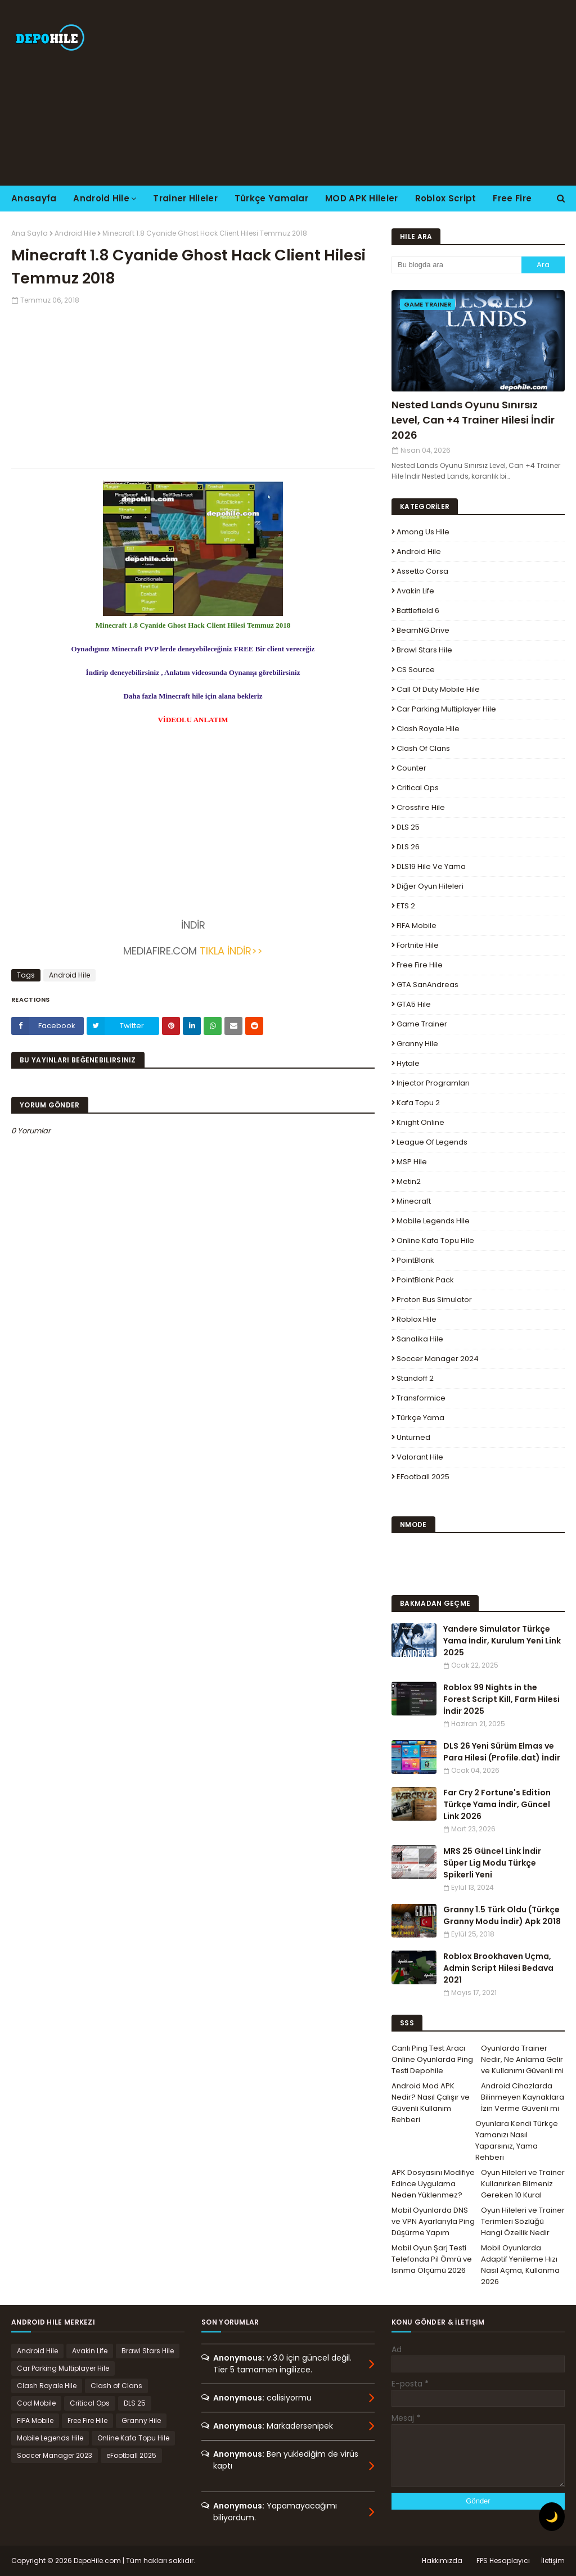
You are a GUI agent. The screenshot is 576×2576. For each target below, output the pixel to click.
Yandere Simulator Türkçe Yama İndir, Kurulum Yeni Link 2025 (502, 1640)
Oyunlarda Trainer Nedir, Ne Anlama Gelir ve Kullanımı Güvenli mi (522, 2059)
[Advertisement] (371, 93)
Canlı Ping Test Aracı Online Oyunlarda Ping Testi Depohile (432, 2059)
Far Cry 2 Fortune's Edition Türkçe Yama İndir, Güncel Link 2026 (497, 1804)
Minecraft (414, 1201)
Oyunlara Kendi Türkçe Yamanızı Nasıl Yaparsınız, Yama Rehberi (516, 2140)
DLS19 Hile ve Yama (431, 866)
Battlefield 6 (418, 610)
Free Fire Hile (420, 965)
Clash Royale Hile (428, 728)
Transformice (421, 1398)
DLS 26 (408, 846)
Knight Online (420, 1122)
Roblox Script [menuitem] (445, 198)
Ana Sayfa (29, 233)
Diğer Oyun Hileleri (430, 886)
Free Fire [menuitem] (512, 198)
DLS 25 (408, 827)
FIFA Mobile (416, 925)
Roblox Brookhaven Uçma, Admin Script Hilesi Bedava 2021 (498, 1968)
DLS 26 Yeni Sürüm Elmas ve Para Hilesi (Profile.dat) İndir (501, 1751)
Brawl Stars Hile (424, 650)
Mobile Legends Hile (433, 1220)
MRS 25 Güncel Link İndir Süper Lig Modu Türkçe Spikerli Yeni (492, 1862)
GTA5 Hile (414, 1004)
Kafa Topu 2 (418, 1102)
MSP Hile (412, 1161)
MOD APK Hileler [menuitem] (361, 198)
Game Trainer (422, 1024)
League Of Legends (432, 1142)
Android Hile (75, 233)
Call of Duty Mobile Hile (438, 689)
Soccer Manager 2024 (438, 1358)
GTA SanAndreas (427, 984)
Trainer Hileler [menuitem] (185, 198)
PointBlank (415, 1260)
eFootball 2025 (423, 1476)
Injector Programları (433, 1083)
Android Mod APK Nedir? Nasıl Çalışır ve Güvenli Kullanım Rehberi (431, 2102)
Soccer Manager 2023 (54, 2455)
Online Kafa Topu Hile (435, 1240)
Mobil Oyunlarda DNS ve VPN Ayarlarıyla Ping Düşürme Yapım (433, 2221)
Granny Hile (417, 1043)
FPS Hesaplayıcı (503, 2560)
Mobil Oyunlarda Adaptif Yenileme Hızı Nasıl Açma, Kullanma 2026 (520, 2264)
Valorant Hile (420, 1457)
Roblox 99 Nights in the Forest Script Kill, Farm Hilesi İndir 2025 (501, 1699)
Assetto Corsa (422, 571)
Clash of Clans (423, 748)
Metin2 (409, 1181)
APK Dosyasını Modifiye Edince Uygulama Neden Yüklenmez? (433, 2183)
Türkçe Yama (420, 1417)
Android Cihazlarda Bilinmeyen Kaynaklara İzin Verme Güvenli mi (522, 2097)
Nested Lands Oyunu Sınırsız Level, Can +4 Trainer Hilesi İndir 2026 (473, 420)
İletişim (553, 2560)
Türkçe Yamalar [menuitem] (271, 198)
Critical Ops (418, 787)
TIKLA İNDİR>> (230, 951)
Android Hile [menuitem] (101, 198)
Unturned (413, 1437)
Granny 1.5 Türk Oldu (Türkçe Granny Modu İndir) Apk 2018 (502, 1915)
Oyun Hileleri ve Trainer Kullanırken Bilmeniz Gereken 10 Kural (523, 2183)
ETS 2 (406, 905)
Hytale (408, 1063)
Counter (411, 768)
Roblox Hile (416, 1319)
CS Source (416, 669)
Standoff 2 (415, 1378)
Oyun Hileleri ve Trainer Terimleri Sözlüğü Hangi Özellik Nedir (523, 2221)
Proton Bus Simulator (434, 1299)
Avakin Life (415, 591)
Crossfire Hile (421, 807)
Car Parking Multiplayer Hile (446, 709)
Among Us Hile (423, 531)
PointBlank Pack (425, 1280)
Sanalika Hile (420, 1339)
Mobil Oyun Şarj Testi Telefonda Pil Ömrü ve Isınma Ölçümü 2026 (432, 2259)
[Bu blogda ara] (456, 264)
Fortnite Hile (418, 945)
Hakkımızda (442, 2560)
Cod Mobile (36, 2403)
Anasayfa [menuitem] (33, 198)
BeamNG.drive (423, 630)
